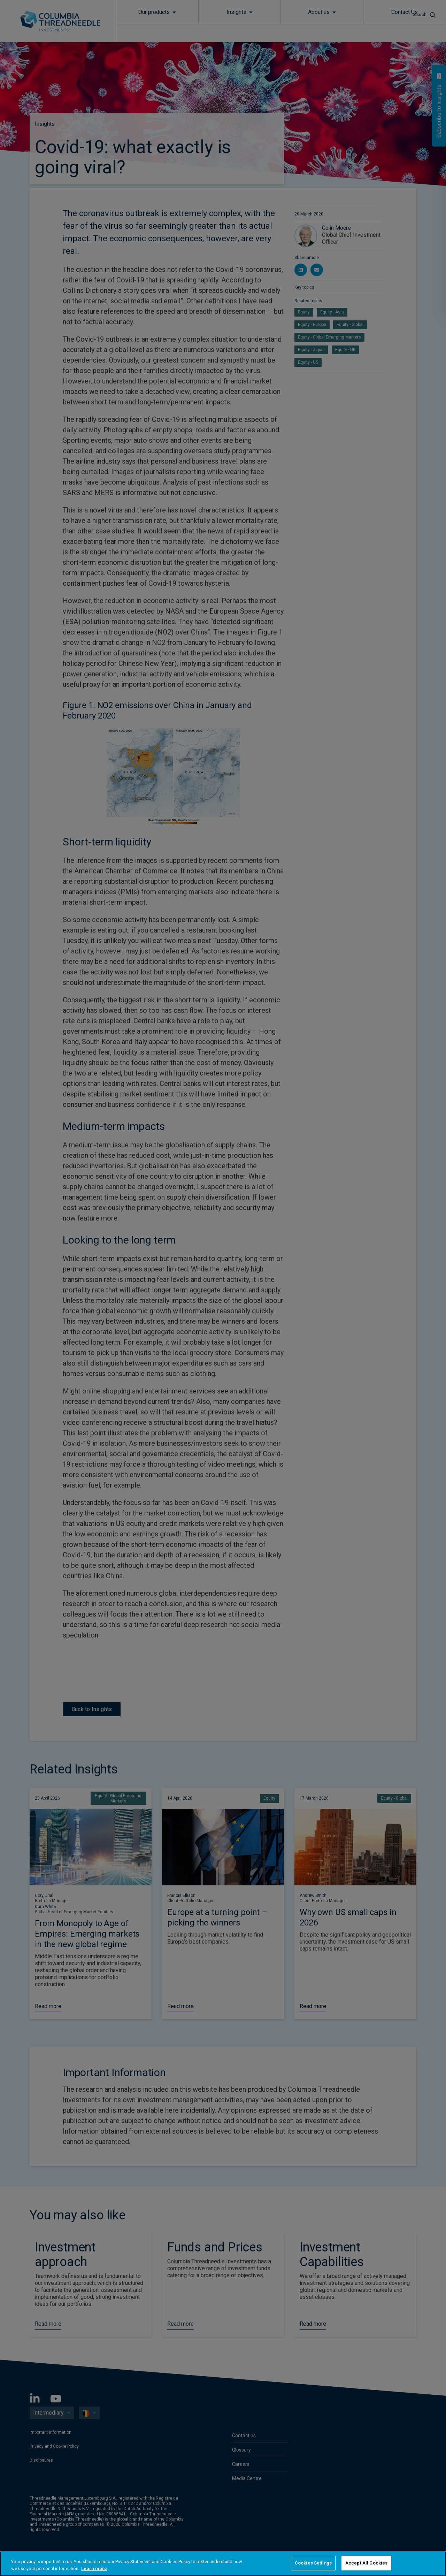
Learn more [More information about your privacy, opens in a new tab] (94, 2568)
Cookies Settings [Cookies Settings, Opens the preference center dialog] (313, 2563)
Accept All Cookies (366, 2563)
